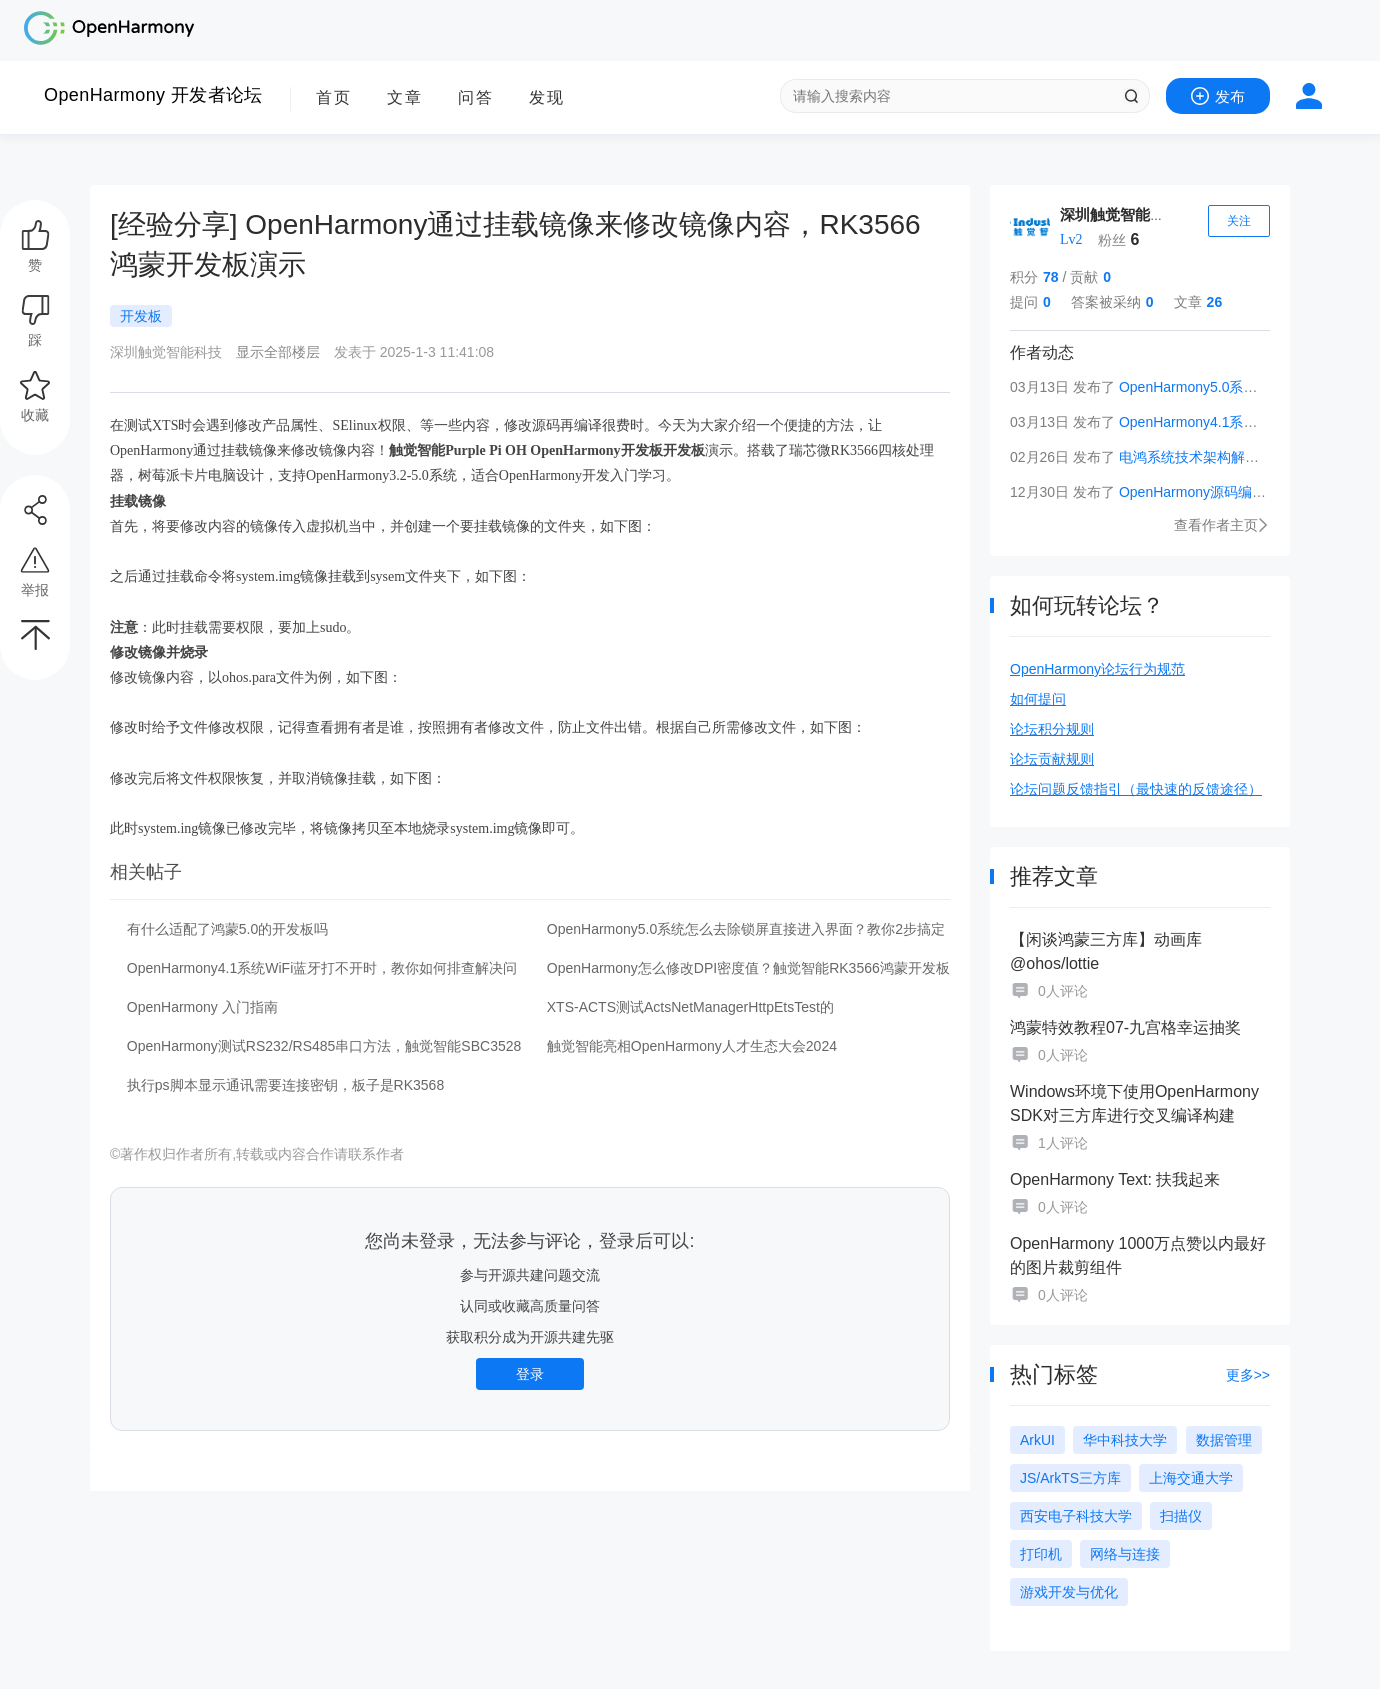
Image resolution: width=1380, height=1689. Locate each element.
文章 (405, 97)
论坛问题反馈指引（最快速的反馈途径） (1136, 789)
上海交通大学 (1191, 1478)
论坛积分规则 (1052, 729)
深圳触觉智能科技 (1120, 214)
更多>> (1248, 1375)
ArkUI (1037, 1440)
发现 (547, 97)
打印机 (1041, 1554)
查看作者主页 (1222, 525)
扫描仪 (1181, 1516)
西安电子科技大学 (1076, 1516)
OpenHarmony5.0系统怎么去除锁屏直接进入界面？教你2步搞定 (746, 929)
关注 (1239, 221)
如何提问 (1038, 699)
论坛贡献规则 (1052, 759)
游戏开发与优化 (1069, 1592)
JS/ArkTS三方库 (1070, 1478)
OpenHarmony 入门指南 (202, 1007)
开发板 (141, 316)
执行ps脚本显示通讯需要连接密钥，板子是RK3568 (285, 1085)
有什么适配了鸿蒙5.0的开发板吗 (227, 929)
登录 (530, 1374)
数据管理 (1224, 1440)
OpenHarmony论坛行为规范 (1097, 669)
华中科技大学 (1125, 1440)
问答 (476, 97)
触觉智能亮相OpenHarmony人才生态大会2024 (692, 1046)
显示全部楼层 (278, 352)
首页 (334, 97)
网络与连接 (1125, 1554)
